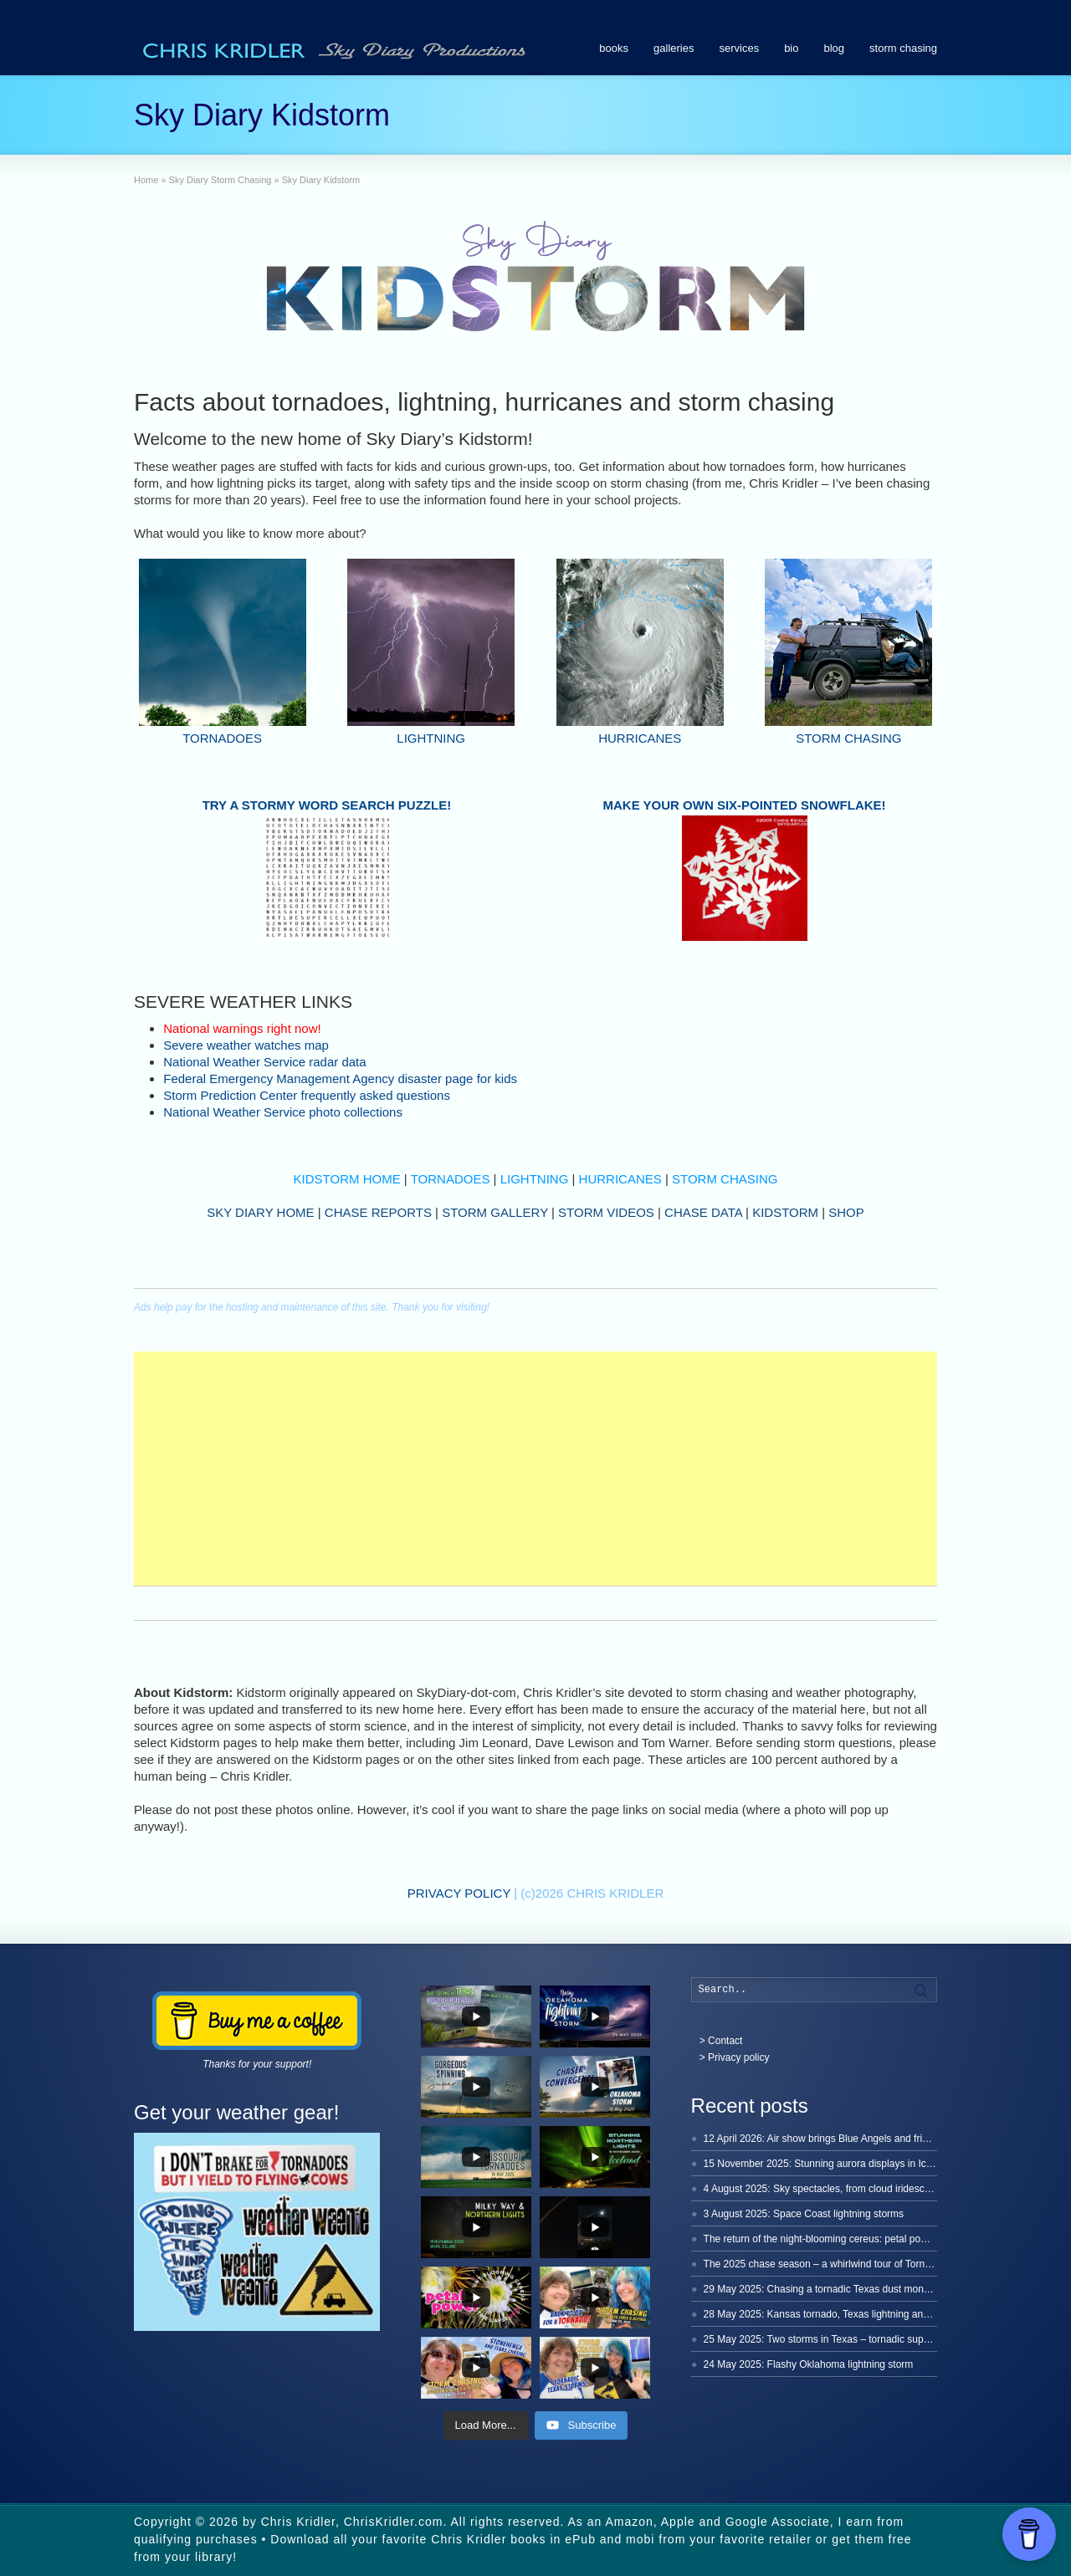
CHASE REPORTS (378, 1212)
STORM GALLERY (495, 1212)
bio (791, 48)
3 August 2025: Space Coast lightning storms (804, 2214)
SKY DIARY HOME (260, 1212)
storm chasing (903, 48)
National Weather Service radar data (264, 1062)
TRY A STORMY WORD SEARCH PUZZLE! (327, 805)
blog (834, 48)
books (613, 48)
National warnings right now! (241, 1028)
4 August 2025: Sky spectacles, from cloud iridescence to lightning (851, 2189)
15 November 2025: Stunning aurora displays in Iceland (827, 2164)
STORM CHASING (848, 738)
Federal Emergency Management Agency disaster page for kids (340, 1078)
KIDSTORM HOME (347, 1179)
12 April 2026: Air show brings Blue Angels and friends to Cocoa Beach (861, 2138)
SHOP (846, 1212)
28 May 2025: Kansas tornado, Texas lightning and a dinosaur (841, 2314)
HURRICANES (639, 738)
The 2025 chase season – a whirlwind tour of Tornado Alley (835, 2264)
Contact (725, 2041)
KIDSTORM (785, 1212)
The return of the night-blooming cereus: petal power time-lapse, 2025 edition (875, 2239)
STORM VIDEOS (606, 1212)
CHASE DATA (703, 1212)
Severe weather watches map (246, 1045)
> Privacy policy (734, 2057)
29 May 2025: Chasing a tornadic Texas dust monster (822, 2289)
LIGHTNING (431, 738)
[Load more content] (485, 2425)
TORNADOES (222, 738)
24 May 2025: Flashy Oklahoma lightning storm (809, 2364)
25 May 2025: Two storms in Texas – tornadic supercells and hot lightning (866, 2339)
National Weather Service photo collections (282, 1112)
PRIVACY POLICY (458, 1893)
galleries (673, 48)
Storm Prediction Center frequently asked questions (306, 1095)
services (739, 48)
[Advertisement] (535, 1469)
